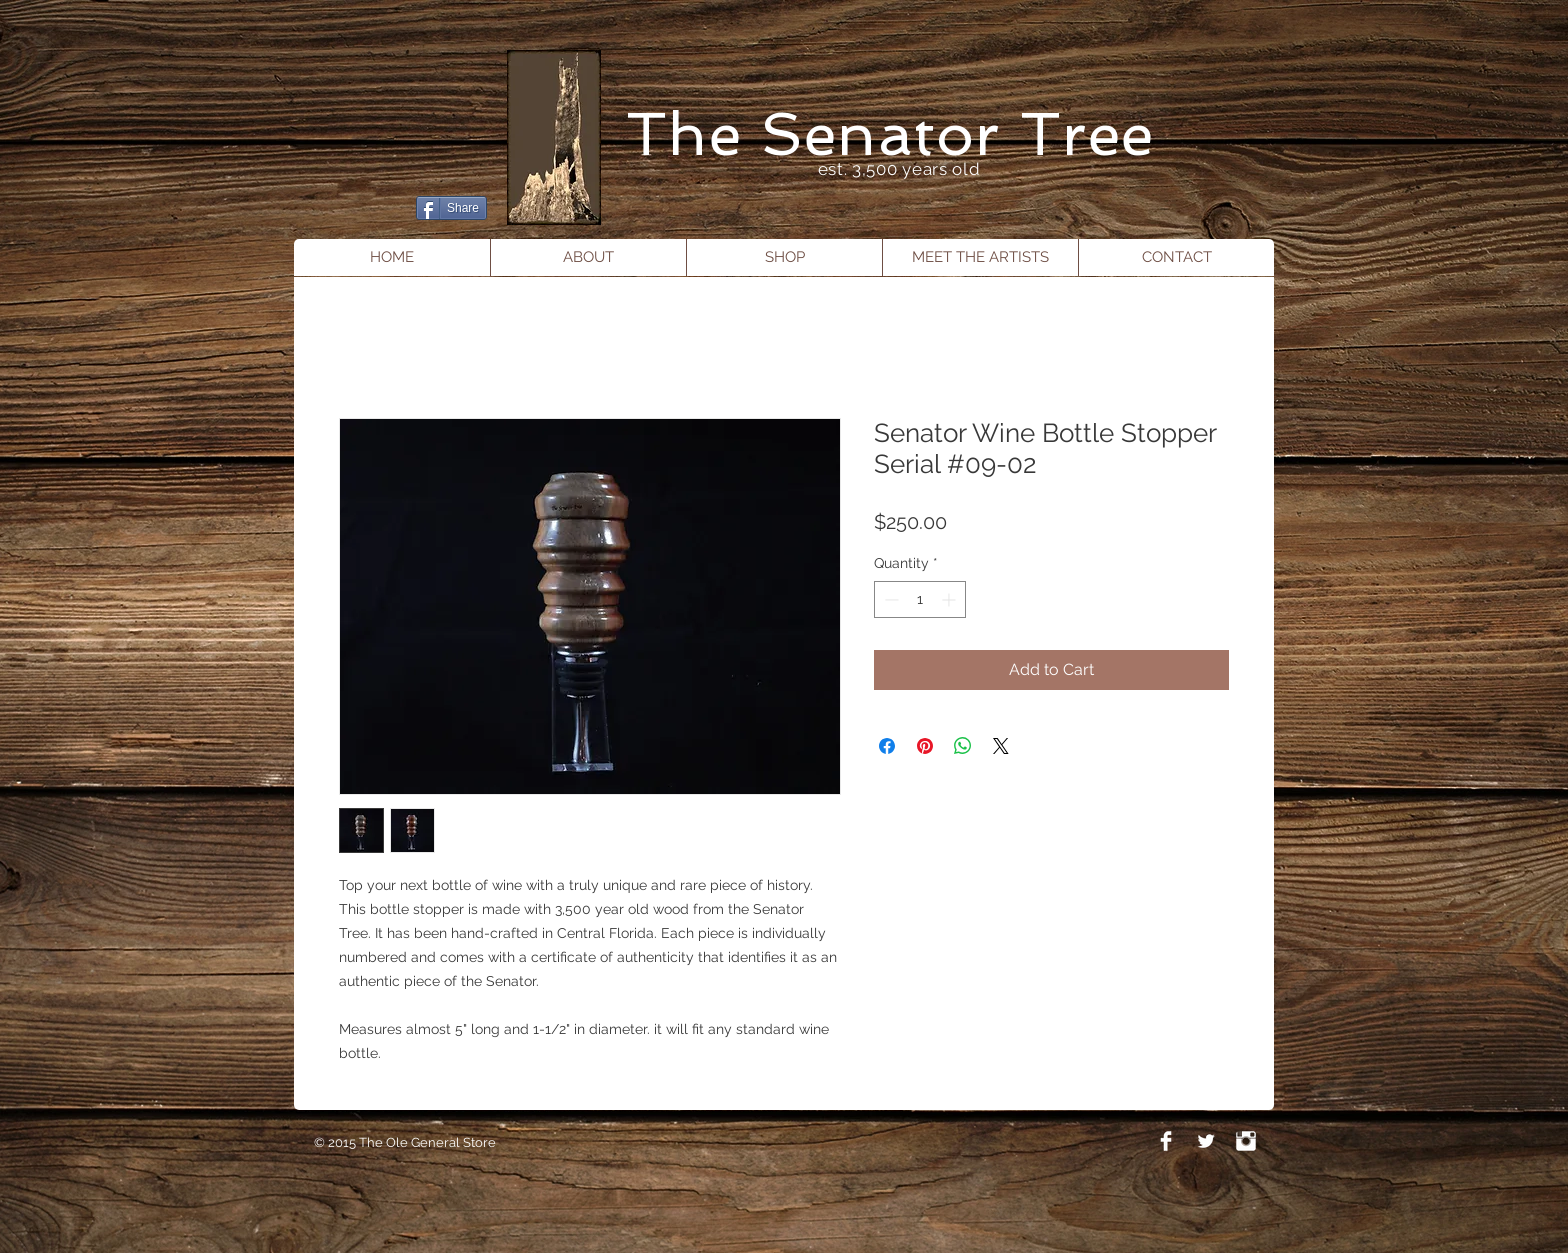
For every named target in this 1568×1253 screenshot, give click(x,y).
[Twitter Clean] (1206, 1141)
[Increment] (950, 599)
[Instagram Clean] (1246, 1141)
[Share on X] (1001, 746)
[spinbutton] (920, 599)
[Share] (451, 208)
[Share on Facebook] (887, 746)
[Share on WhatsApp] (963, 746)
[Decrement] (889, 599)
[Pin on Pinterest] (925, 746)
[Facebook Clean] (1166, 1141)
